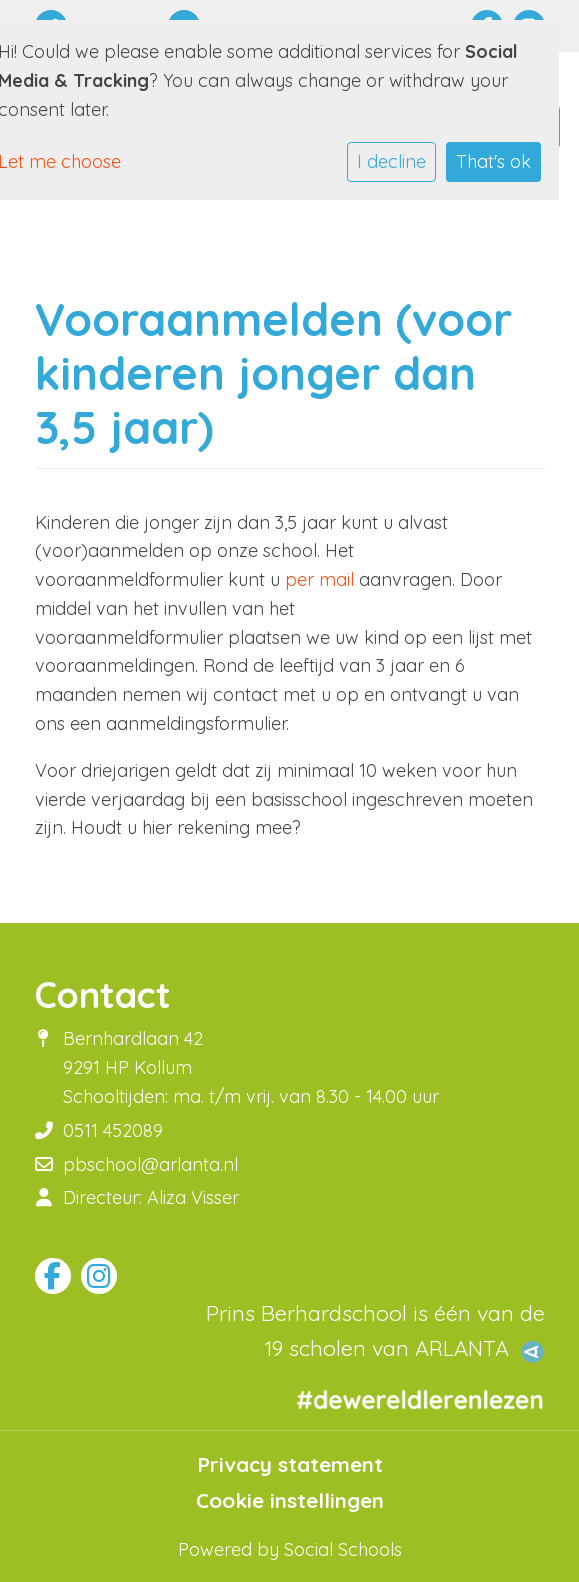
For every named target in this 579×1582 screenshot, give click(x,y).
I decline (391, 161)
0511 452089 (113, 1130)
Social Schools (343, 1549)
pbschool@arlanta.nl (150, 1164)
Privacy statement (290, 1464)
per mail (319, 579)
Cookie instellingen (290, 1500)
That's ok (493, 161)
